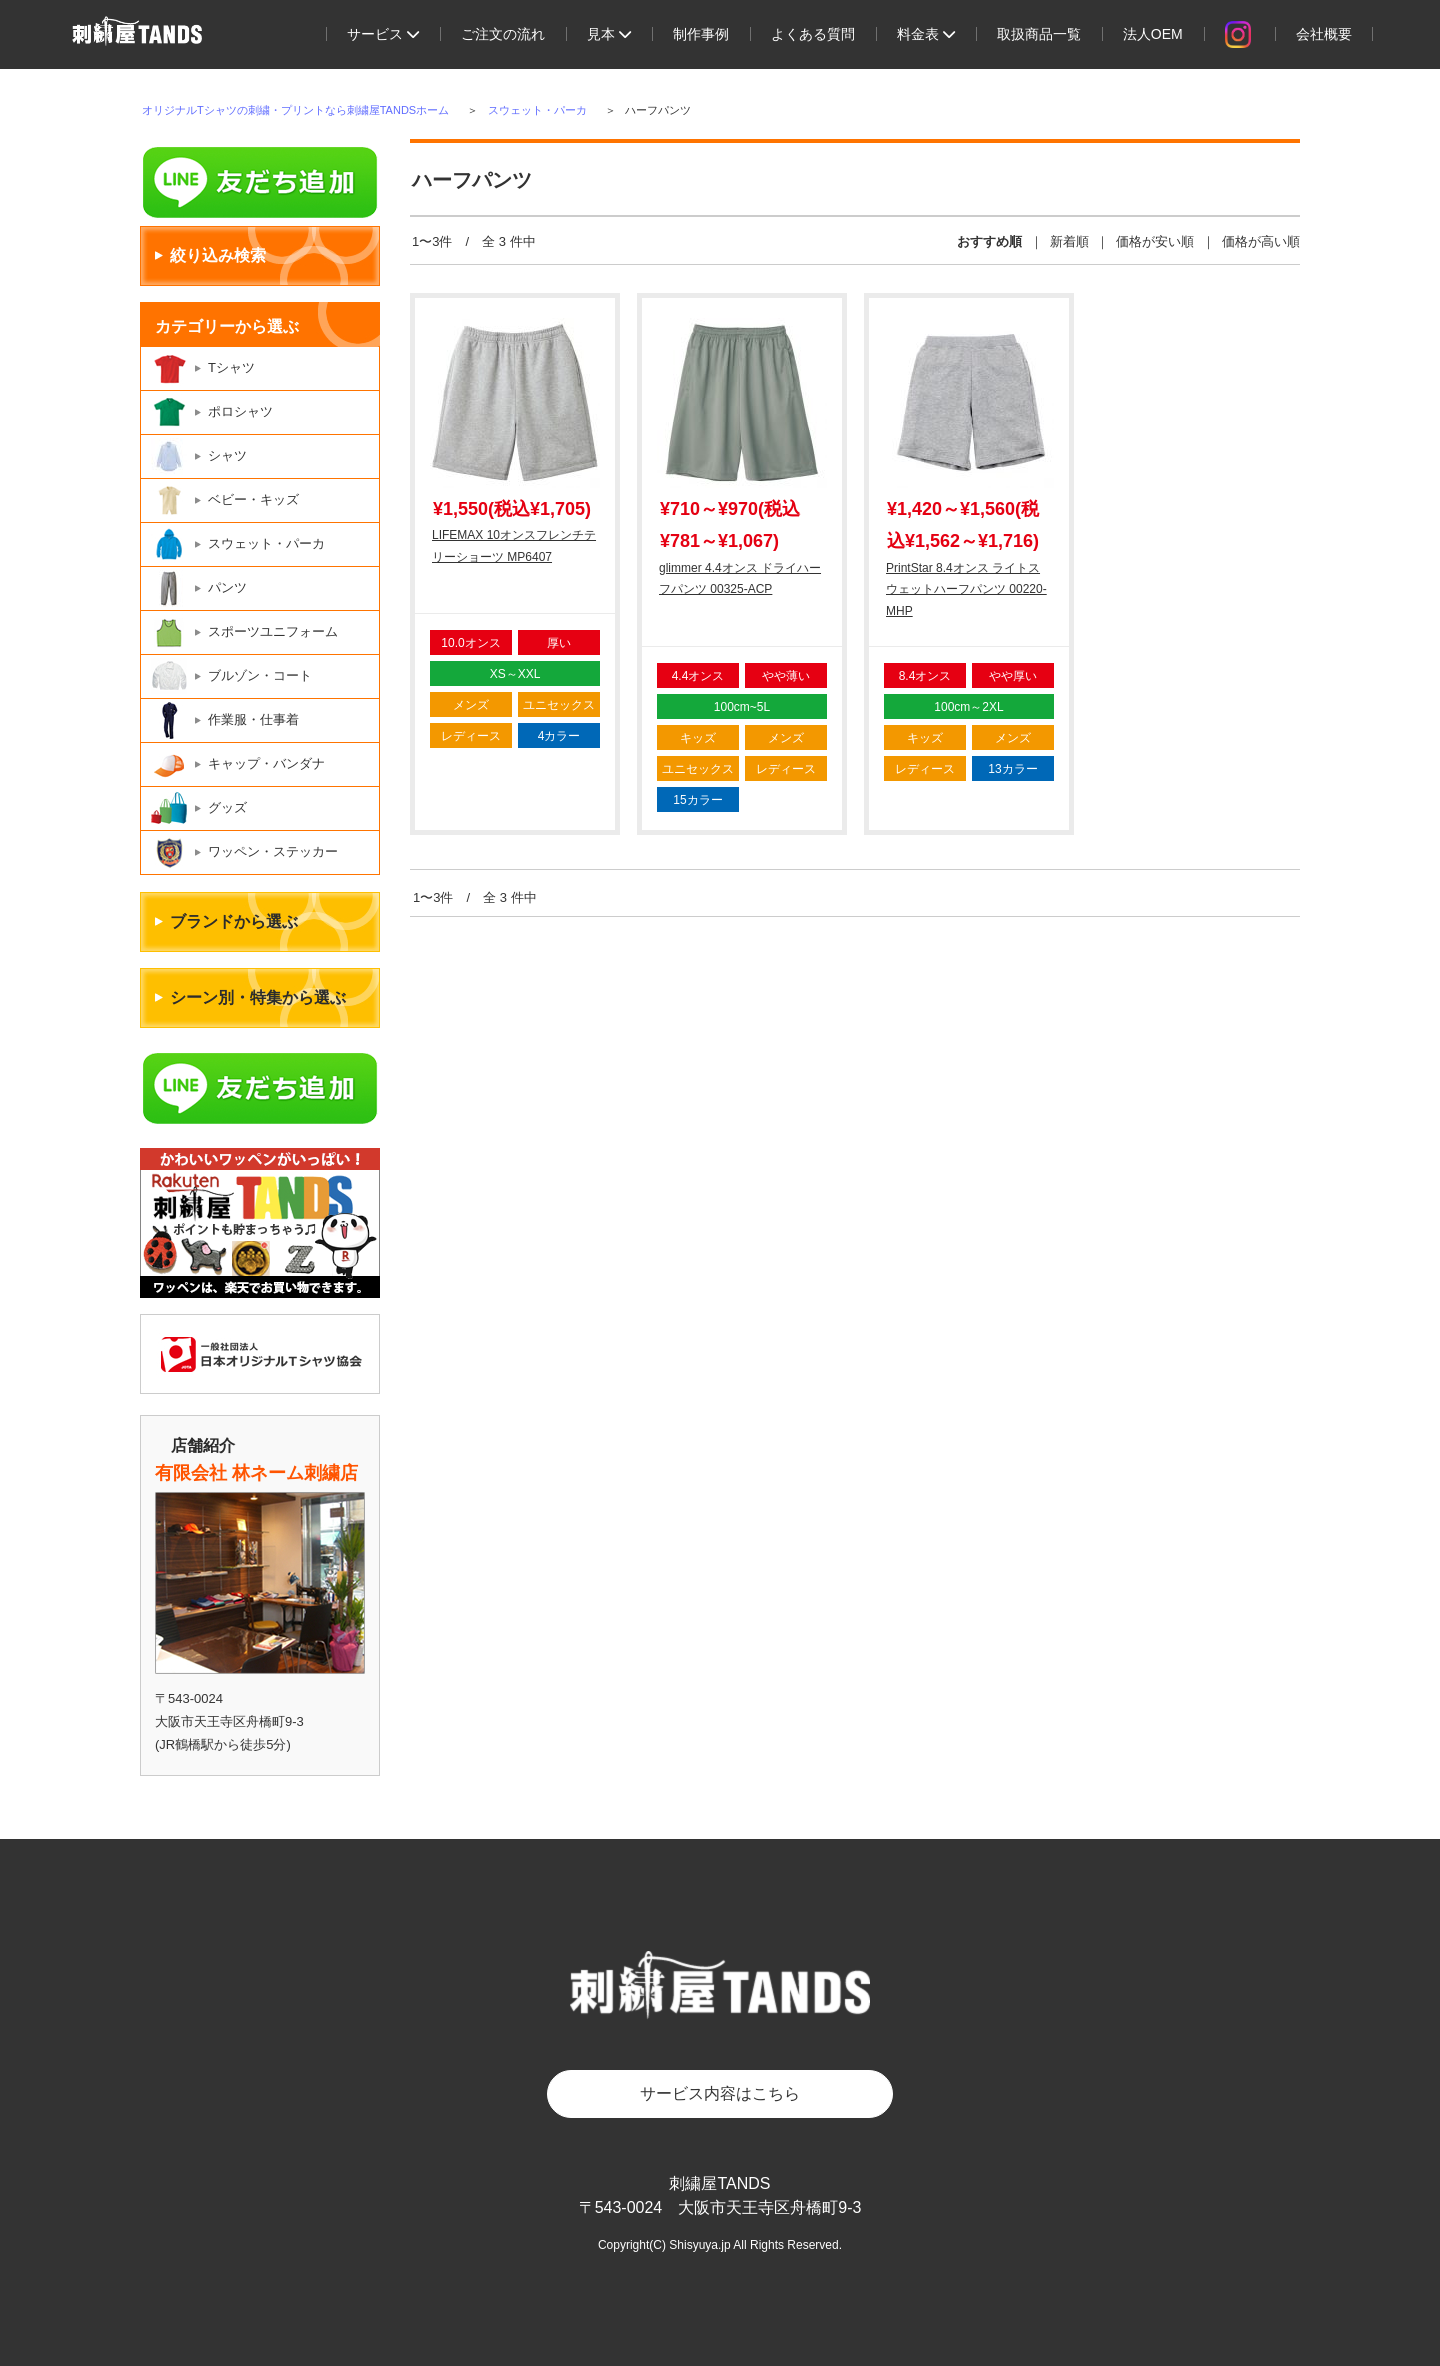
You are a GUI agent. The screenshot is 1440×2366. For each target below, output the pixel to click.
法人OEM (1153, 34)
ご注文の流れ (503, 34)
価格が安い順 (1155, 241)
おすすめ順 (989, 241)
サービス (383, 34)
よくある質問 (813, 34)
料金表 (926, 34)
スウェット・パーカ (537, 110)
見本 (609, 34)
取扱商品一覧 (1039, 34)
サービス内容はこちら (720, 2093)
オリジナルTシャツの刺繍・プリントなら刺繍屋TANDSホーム (295, 110)
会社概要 (1324, 34)
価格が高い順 (1261, 241)
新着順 (1069, 241)
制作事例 (701, 34)
